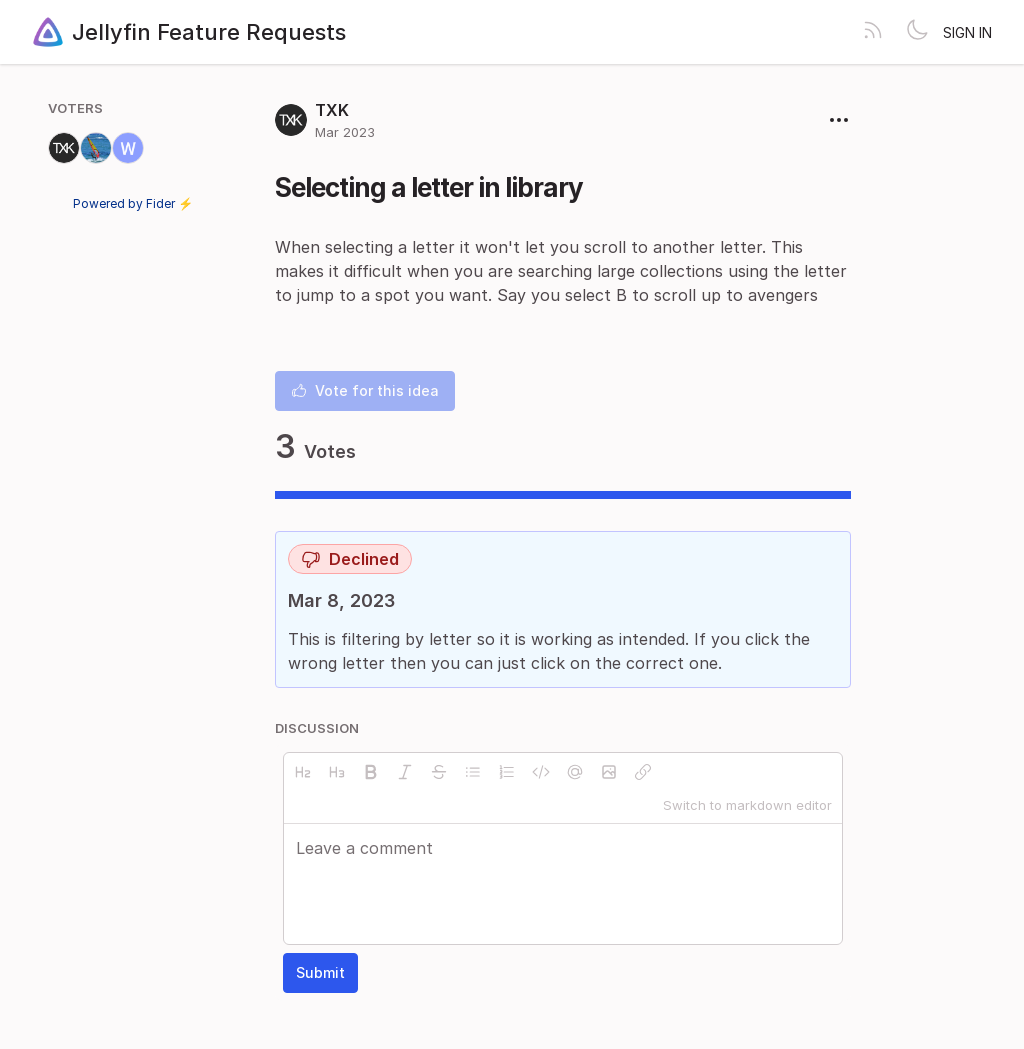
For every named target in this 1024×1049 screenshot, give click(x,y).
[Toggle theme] (917, 32)
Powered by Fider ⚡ (133, 203)
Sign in (967, 32)
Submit (320, 972)
